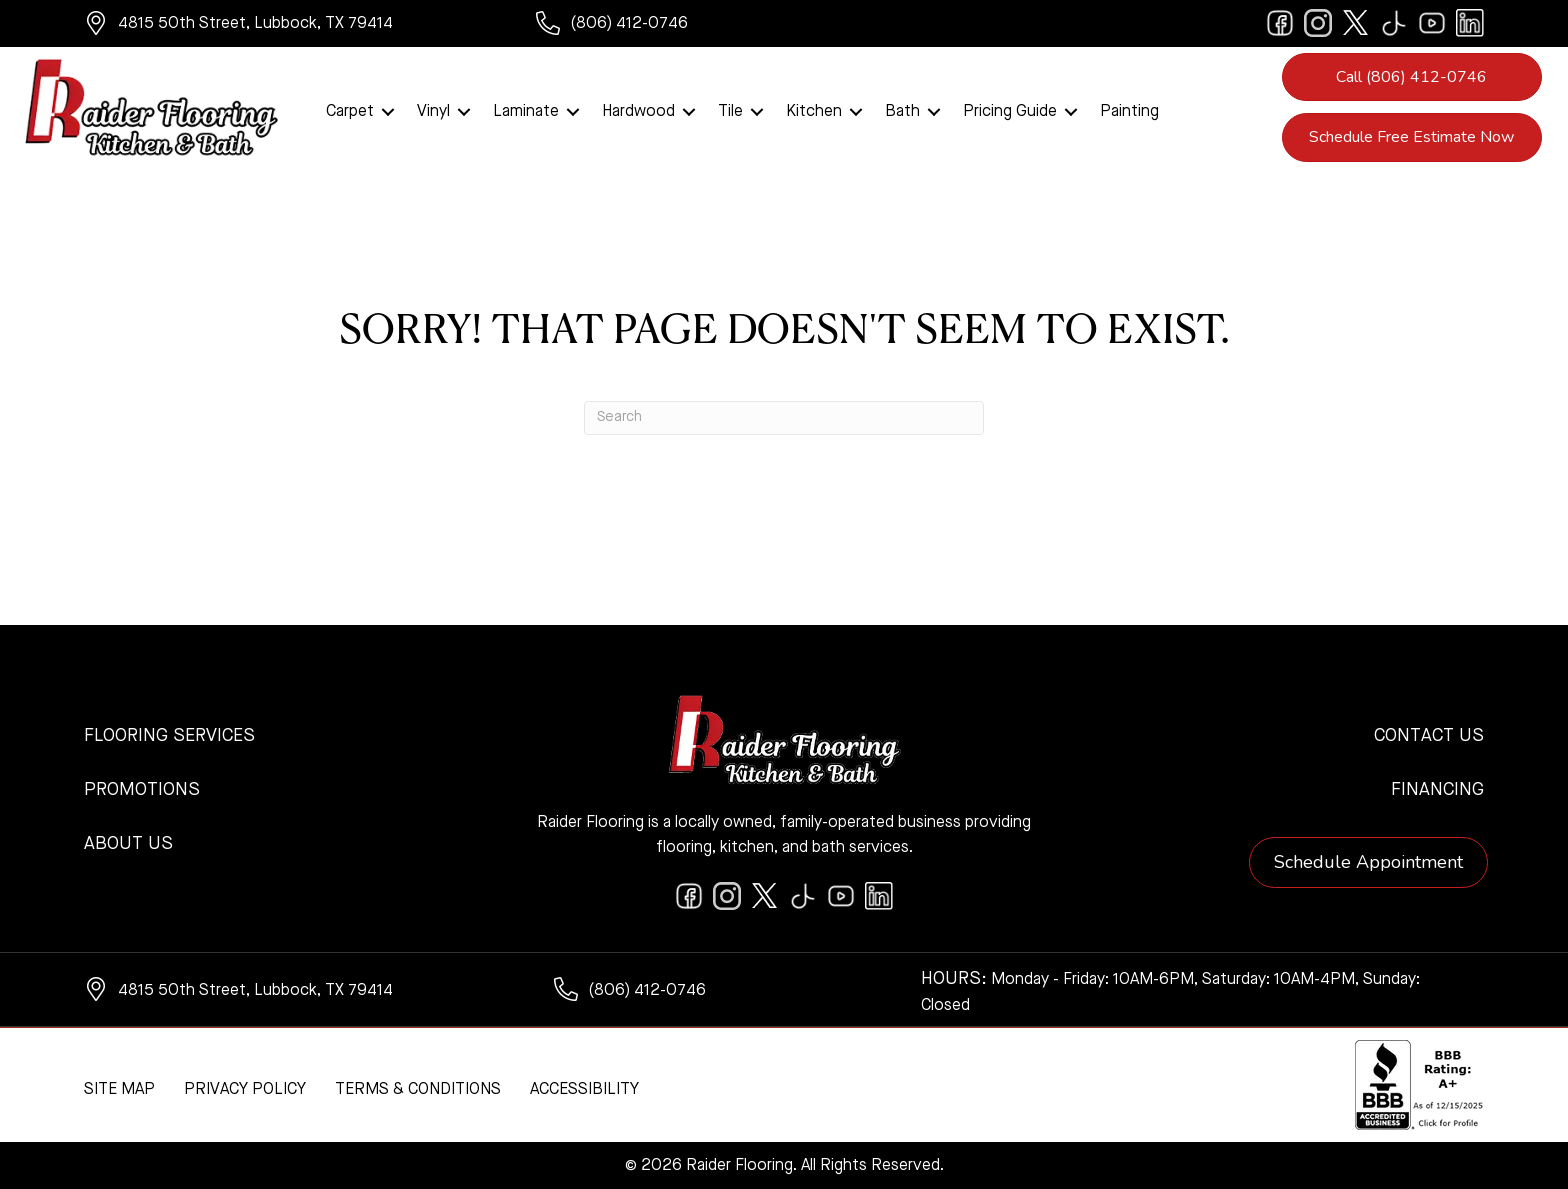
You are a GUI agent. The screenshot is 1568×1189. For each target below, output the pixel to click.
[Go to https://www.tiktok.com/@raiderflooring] (1394, 23)
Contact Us (1429, 736)
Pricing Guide (1010, 112)
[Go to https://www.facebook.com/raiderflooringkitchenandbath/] (1280, 23)
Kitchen (814, 112)
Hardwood (638, 112)
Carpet (350, 112)
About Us (128, 844)
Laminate (526, 112)
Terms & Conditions (418, 1090)
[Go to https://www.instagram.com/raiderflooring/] (1318, 23)
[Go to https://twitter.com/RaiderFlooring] (1356, 23)
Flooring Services (169, 736)
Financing (1437, 790)
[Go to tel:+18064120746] (650, 26)
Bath (902, 112)
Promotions (142, 790)
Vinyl (433, 112)
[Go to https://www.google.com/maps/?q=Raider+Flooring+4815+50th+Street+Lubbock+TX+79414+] (290, 26)
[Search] (784, 418)
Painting (1129, 112)
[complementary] (145, 1079)
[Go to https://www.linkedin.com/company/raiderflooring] (1470, 23)
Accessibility (584, 1090)
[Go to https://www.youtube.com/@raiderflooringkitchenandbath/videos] (1432, 23)
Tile (730, 112)
